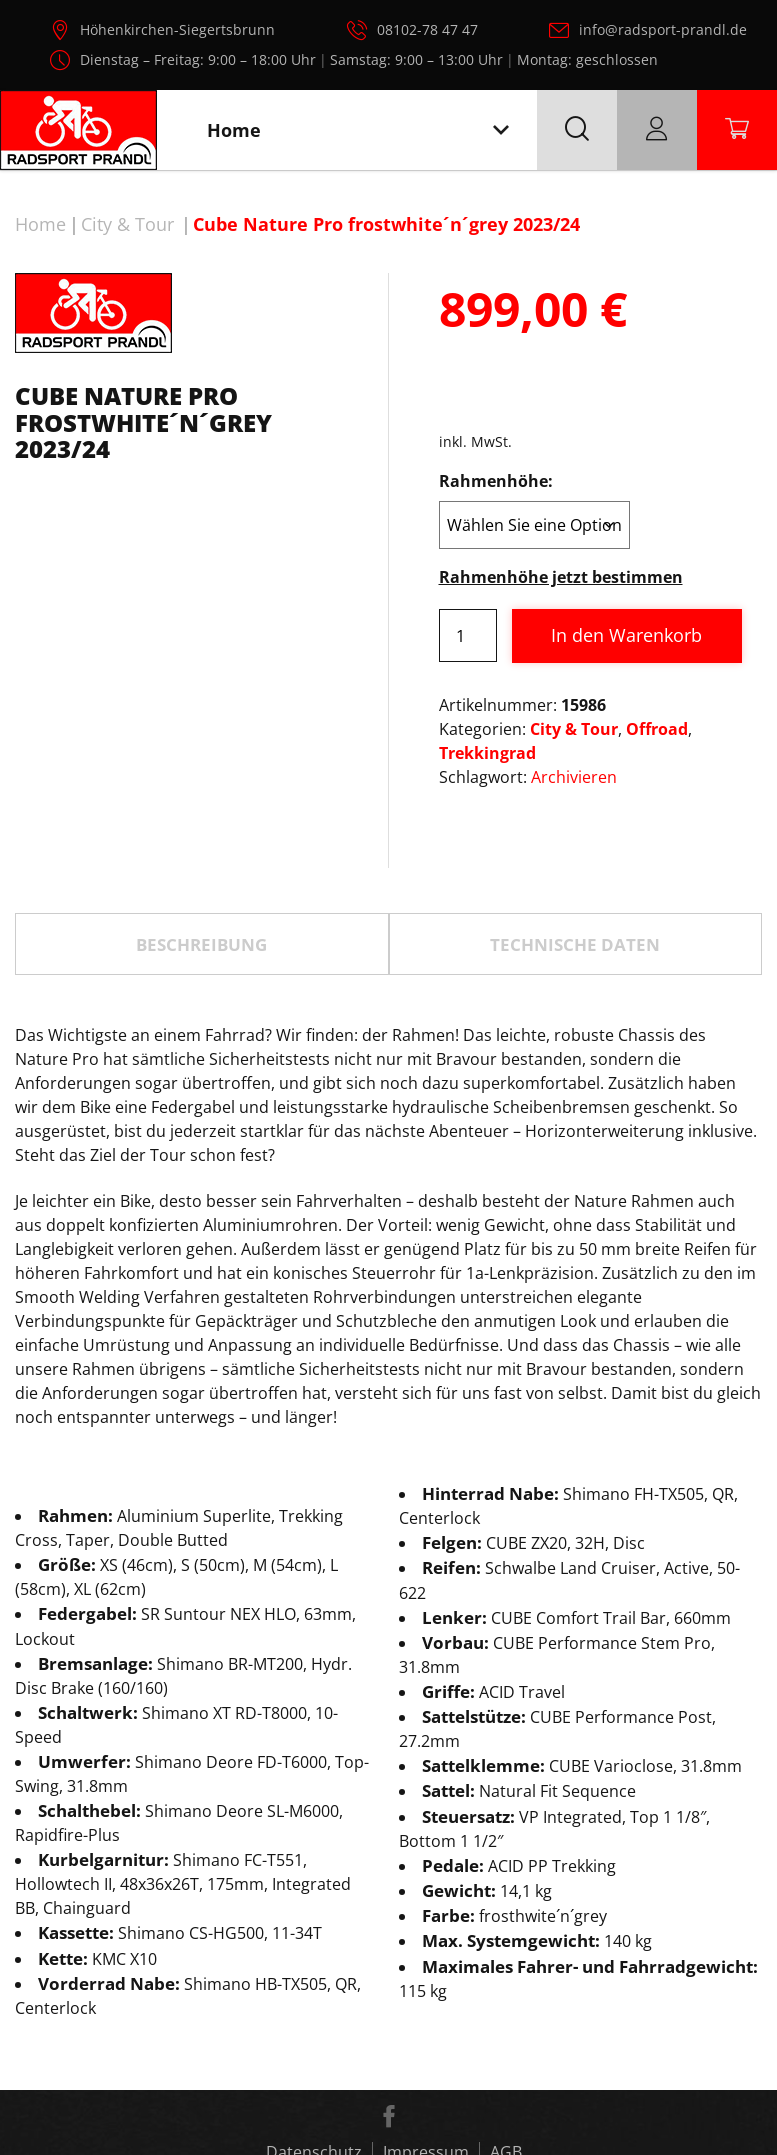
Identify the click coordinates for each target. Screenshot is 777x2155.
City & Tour (127, 224)
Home (40, 224)
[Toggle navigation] (501, 130)
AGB (506, 2060)
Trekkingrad (487, 753)
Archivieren (574, 777)
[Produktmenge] (468, 635)
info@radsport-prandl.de (663, 29)
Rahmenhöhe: (496, 481)
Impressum (426, 2060)
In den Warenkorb (626, 635)
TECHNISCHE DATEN (575, 851)
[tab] (202, 852)
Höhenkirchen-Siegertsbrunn (177, 29)
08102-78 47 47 (427, 29)
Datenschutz (314, 2060)
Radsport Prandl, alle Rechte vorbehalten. (417, 2130)
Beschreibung (201, 851)
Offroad (657, 729)
